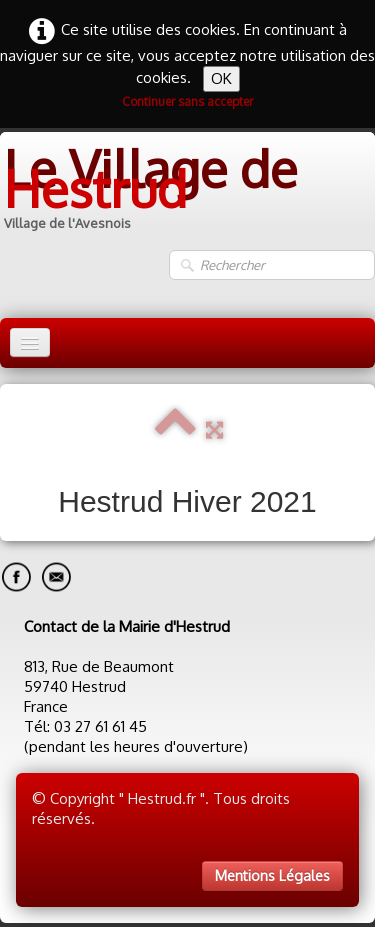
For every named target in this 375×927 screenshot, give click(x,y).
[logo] (187, 190)
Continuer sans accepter (187, 101)
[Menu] (30, 342)
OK (221, 78)
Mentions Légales (272, 875)
